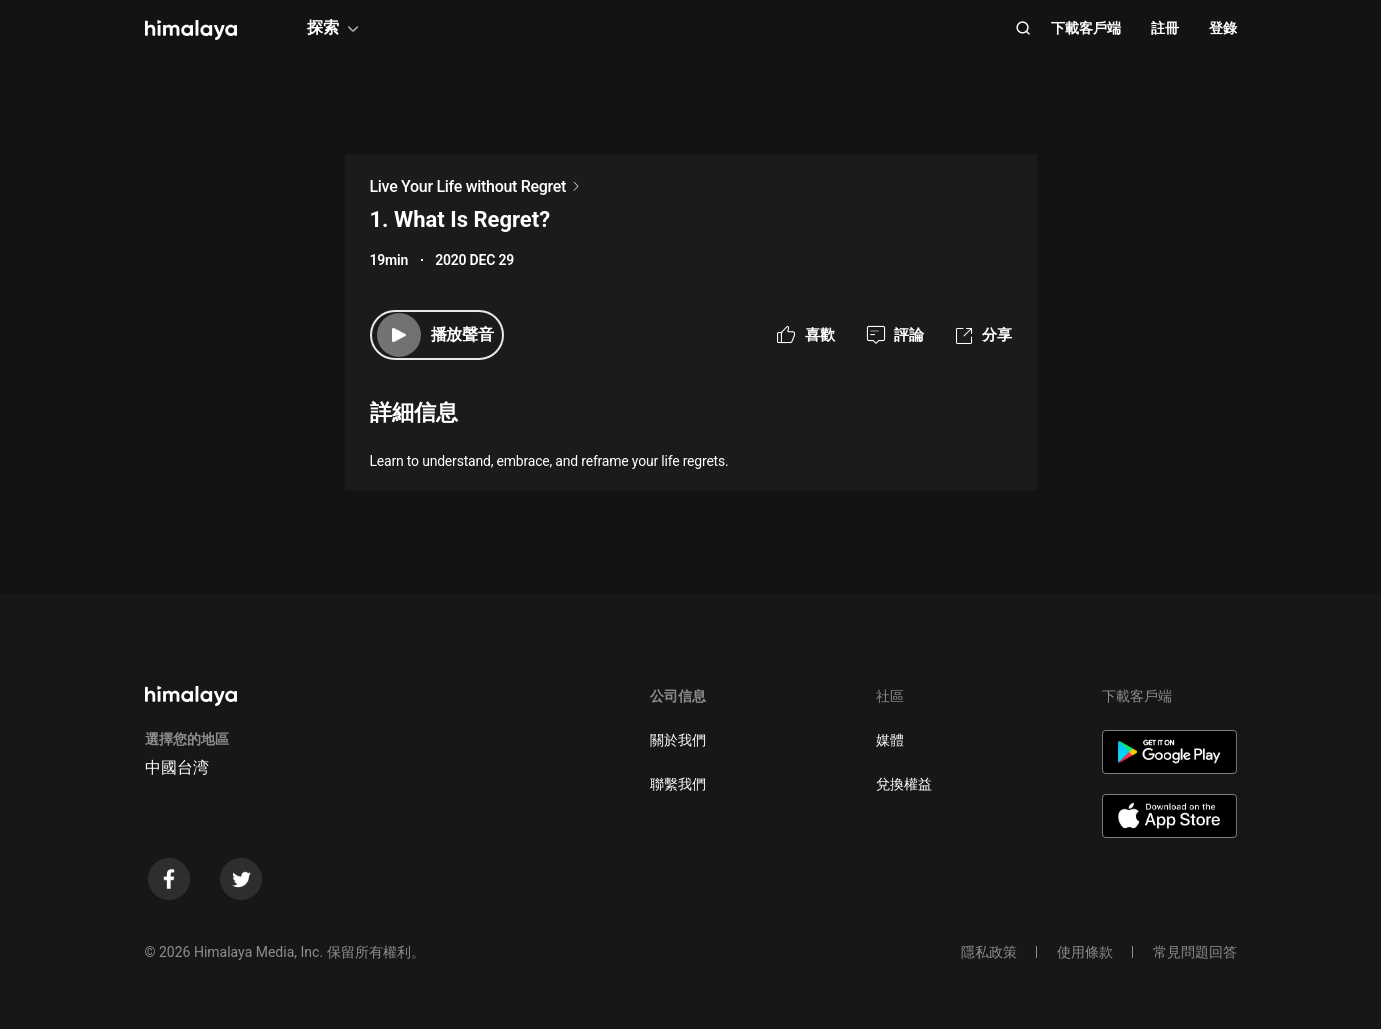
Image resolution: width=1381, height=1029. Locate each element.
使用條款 (1085, 952)
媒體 (890, 740)
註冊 (1165, 28)
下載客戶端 (1086, 28)
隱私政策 (989, 952)
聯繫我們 (678, 784)
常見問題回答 (1195, 952)
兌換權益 (904, 784)
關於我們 (678, 740)
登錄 (1223, 28)
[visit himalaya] (191, 30)
